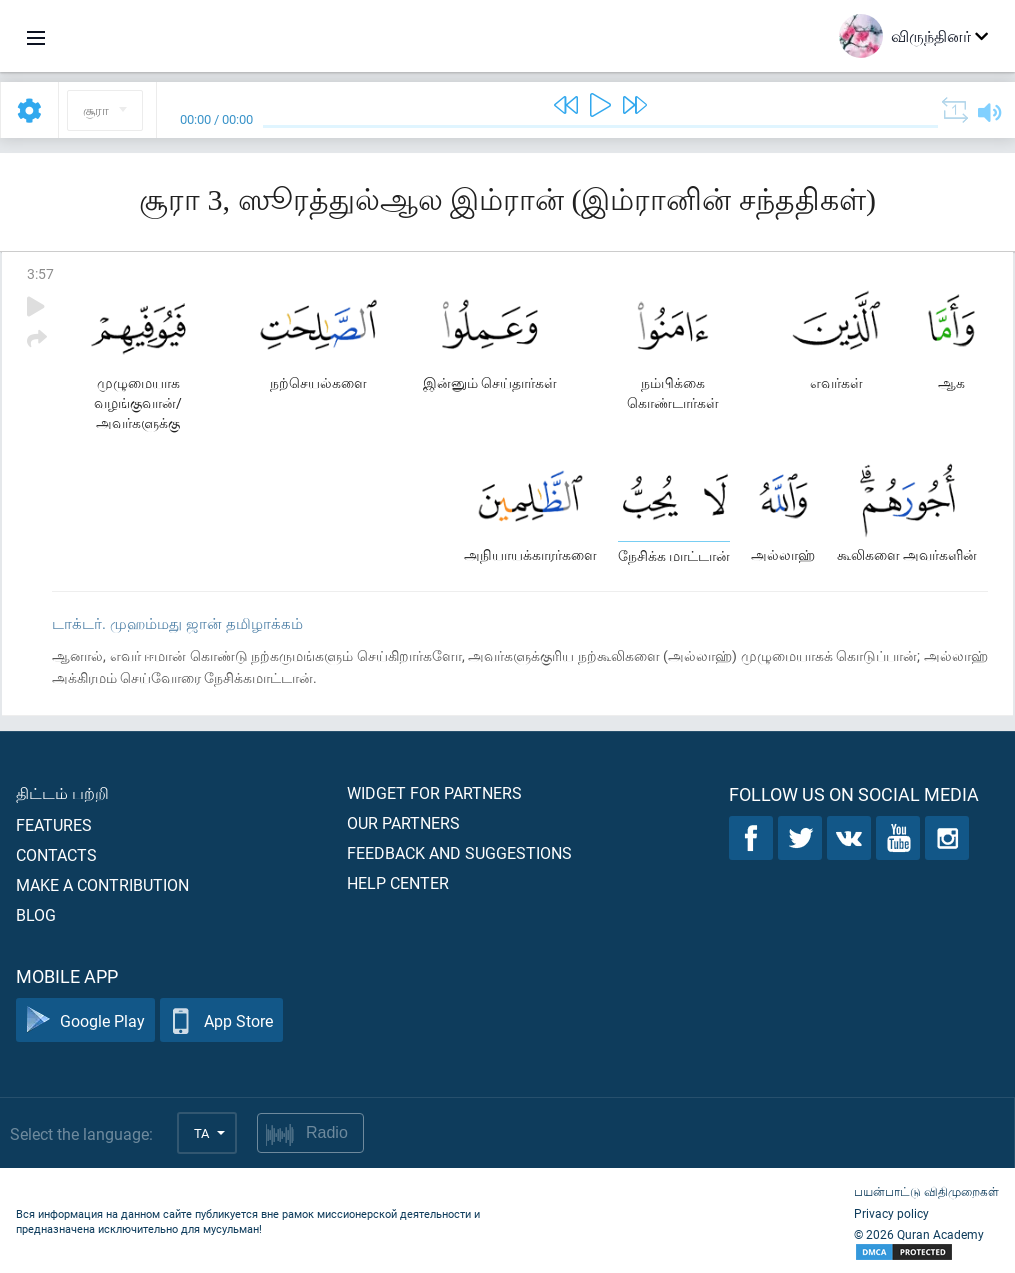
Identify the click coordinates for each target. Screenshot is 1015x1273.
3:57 (40, 273)
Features (54, 824)
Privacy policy (891, 1213)
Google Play (85, 1020)
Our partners (403, 822)
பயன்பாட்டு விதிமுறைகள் (926, 1191)
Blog (36, 914)
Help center (398, 882)
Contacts (56, 854)
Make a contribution (102, 884)
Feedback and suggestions (459, 852)
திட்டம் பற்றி (62, 792)
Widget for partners (434, 792)
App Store (221, 1020)
